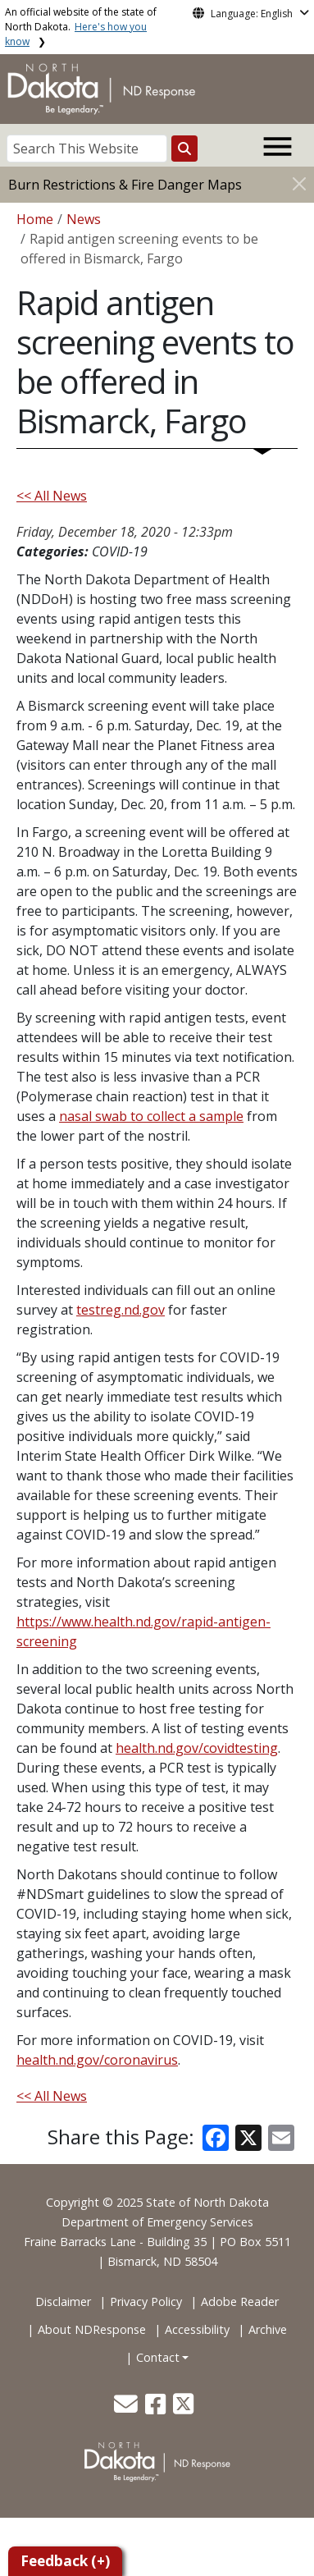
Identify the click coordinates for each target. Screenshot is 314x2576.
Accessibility (197, 2329)
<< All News (51, 496)
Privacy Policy (146, 2301)
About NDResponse (92, 2329)
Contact (158, 2357)
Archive (267, 2329)
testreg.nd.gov (120, 1310)
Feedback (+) (65, 2560)
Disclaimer (63, 2301)
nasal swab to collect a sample (151, 1116)
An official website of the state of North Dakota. (81, 26)
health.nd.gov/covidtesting (197, 1748)
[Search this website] (184, 148)
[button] (127, 2408)
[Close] (299, 183)
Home (34, 219)
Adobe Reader (240, 2301)
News (83, 219)
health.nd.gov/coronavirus (97, 2060)
